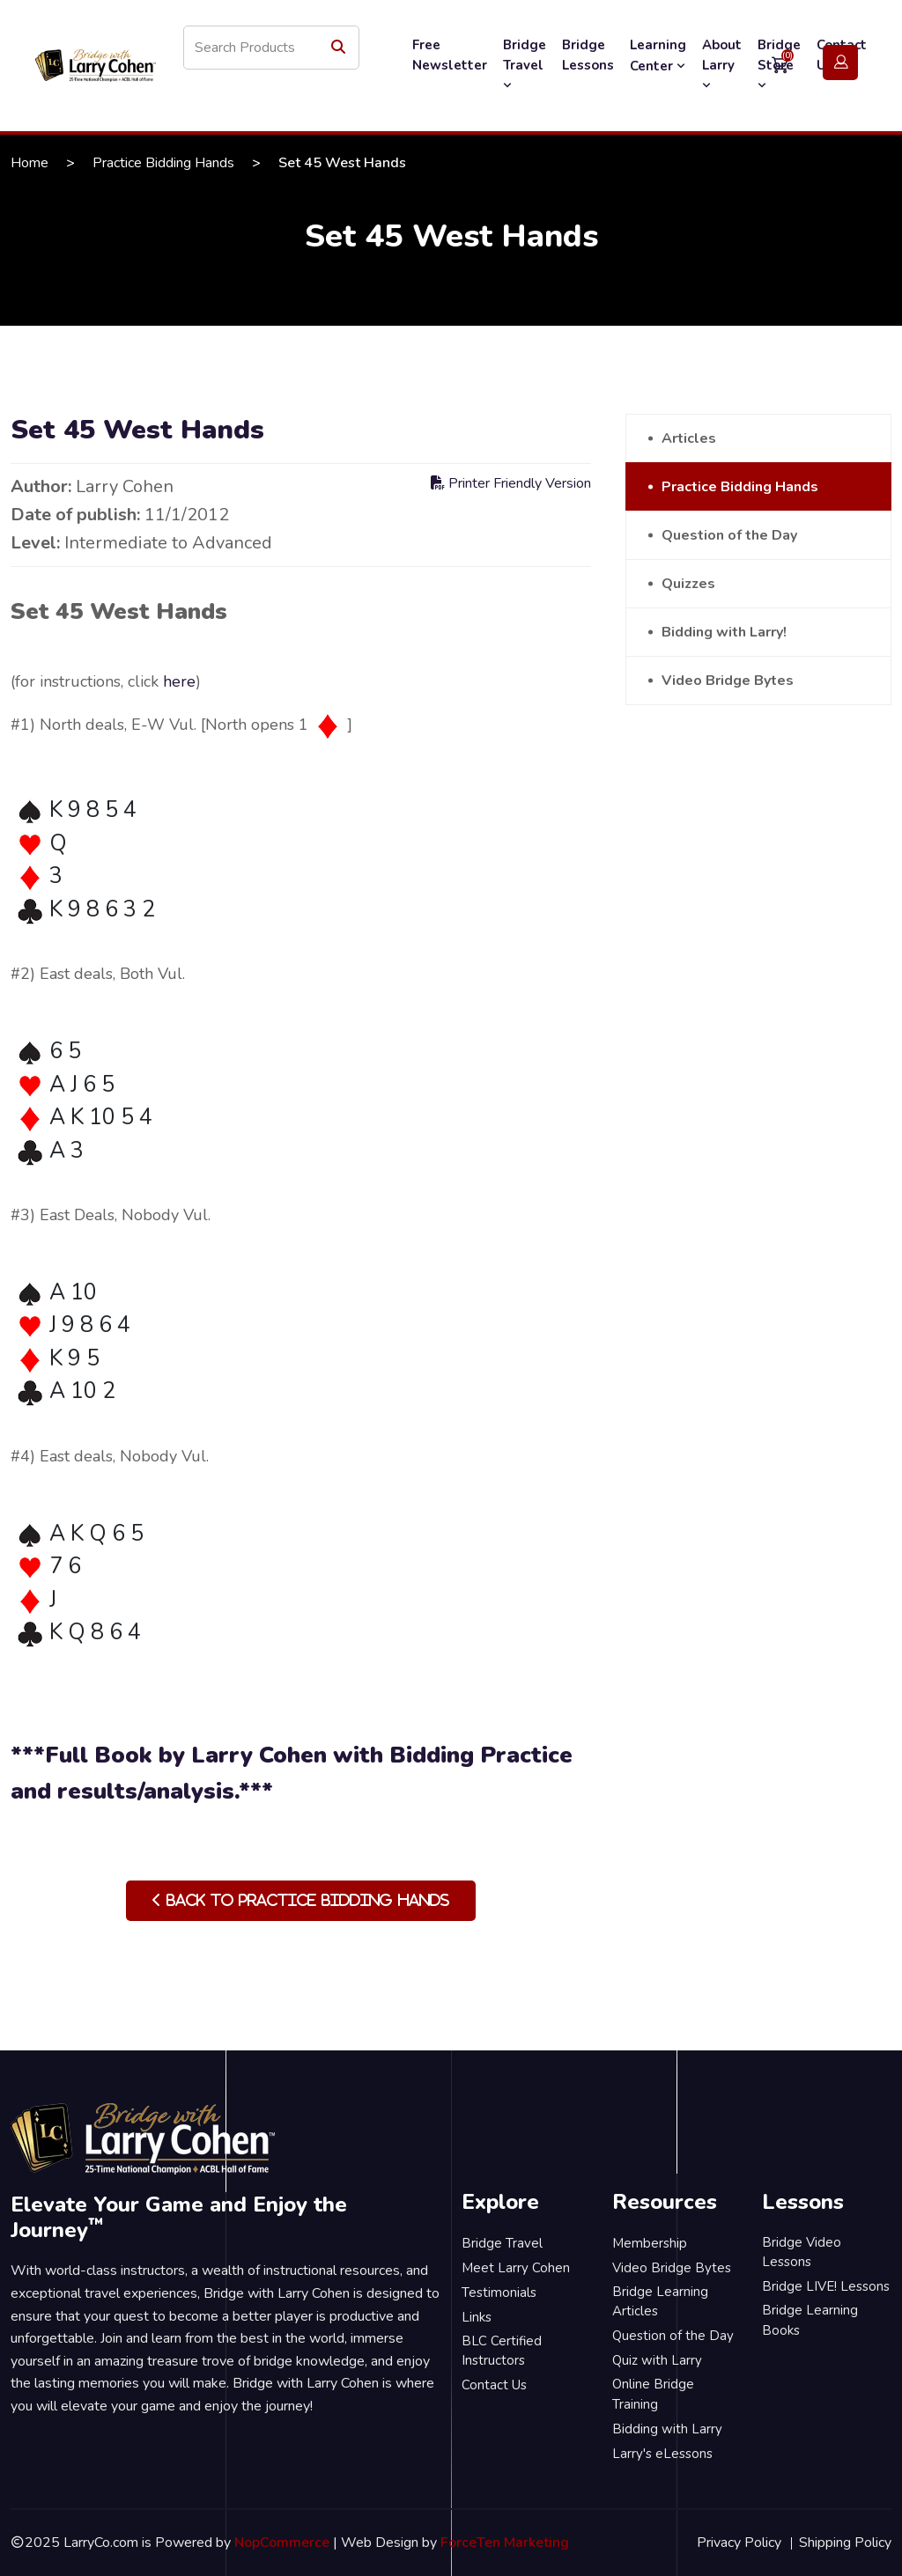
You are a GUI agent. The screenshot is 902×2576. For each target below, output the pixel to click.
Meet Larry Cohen (516, 2268)
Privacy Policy (739, 2542)
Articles (689, 438)
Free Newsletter (449, 55)
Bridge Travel (524, 64)
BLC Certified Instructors (502, 2351)
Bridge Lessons (588, 55)
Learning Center (658, 55)
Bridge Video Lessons (801, 2252)
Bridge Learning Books (810, 2320)
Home (29, 163)
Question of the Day (729, 535)
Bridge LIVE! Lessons (826, 2286)
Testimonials (499, 2292)
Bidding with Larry (667, 2429)
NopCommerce (281, 2542)
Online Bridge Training (653, 2394)
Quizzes (688, 583)
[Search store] (271, 47)
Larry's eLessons (662, 2453)
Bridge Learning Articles (660, 2302)
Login (840, 63)
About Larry (722, 64)
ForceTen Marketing (504, 2542)
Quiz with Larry (657, 2360)
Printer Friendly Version (511, 483)
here (179, 681)
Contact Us (494, 2385)
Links (477, 2317)
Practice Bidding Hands (163, 163)
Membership (649, 2243)
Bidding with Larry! (724, 632)
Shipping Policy (845, 2542)
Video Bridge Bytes (728, 680)
